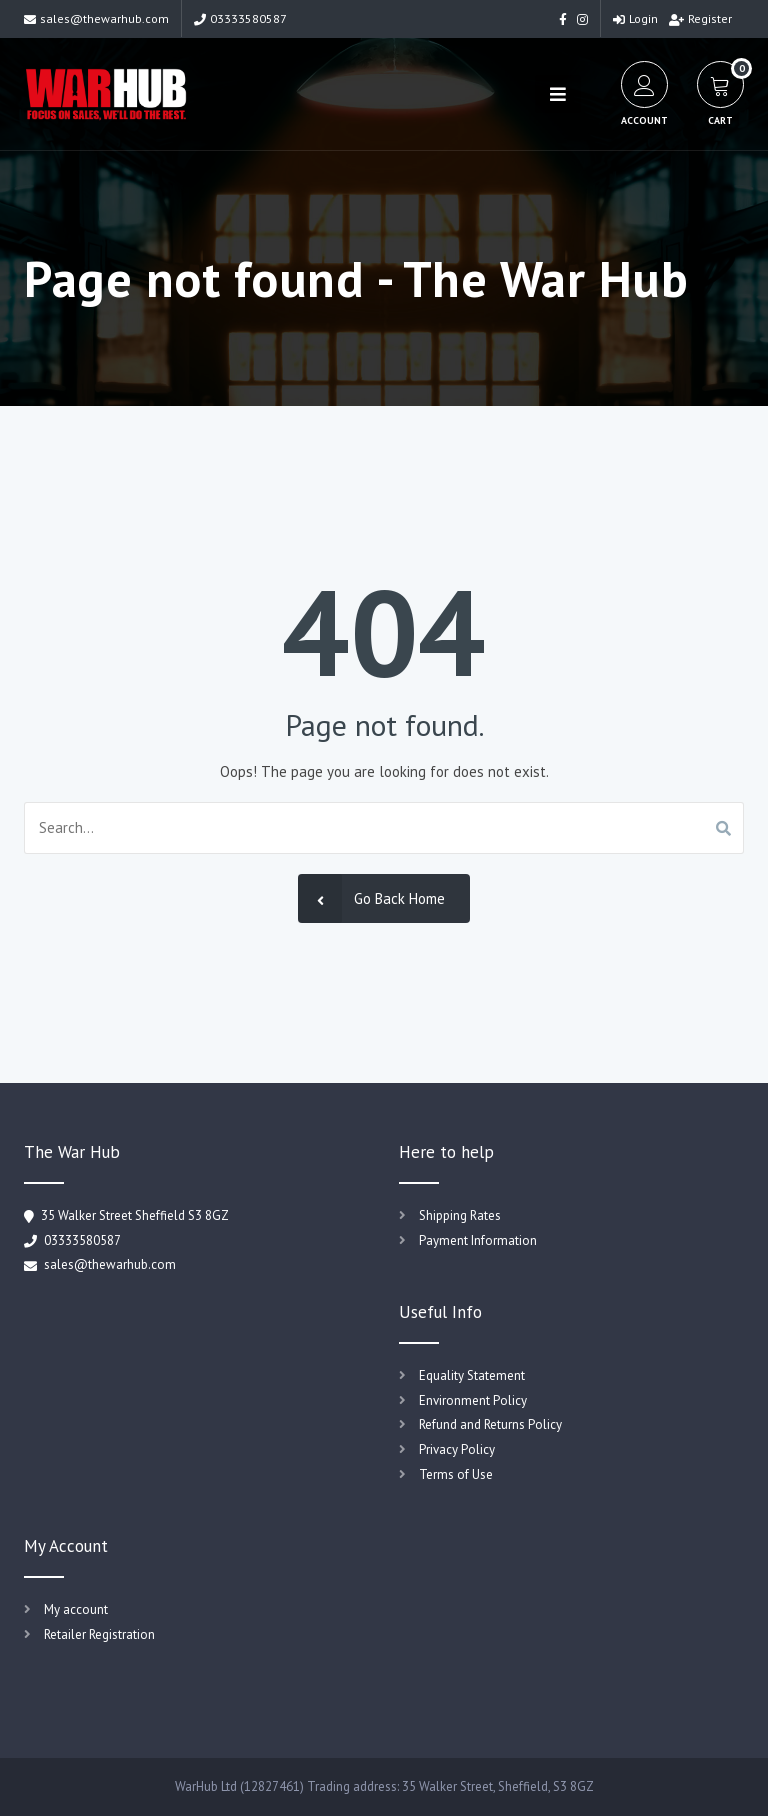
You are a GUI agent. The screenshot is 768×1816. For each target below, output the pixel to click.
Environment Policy (473, 1400)
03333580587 (240, 18)
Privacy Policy (457, 1449)
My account (76, 1609)
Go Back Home (371, 898)
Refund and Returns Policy (490, 1424)
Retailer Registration (99, 1634)
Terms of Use (456, 1474)
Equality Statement (472, 1375)
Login (635, 18)
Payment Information (478, 1240)
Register (700, 18)
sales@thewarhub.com (96, 18)
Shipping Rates (460, 1215)
